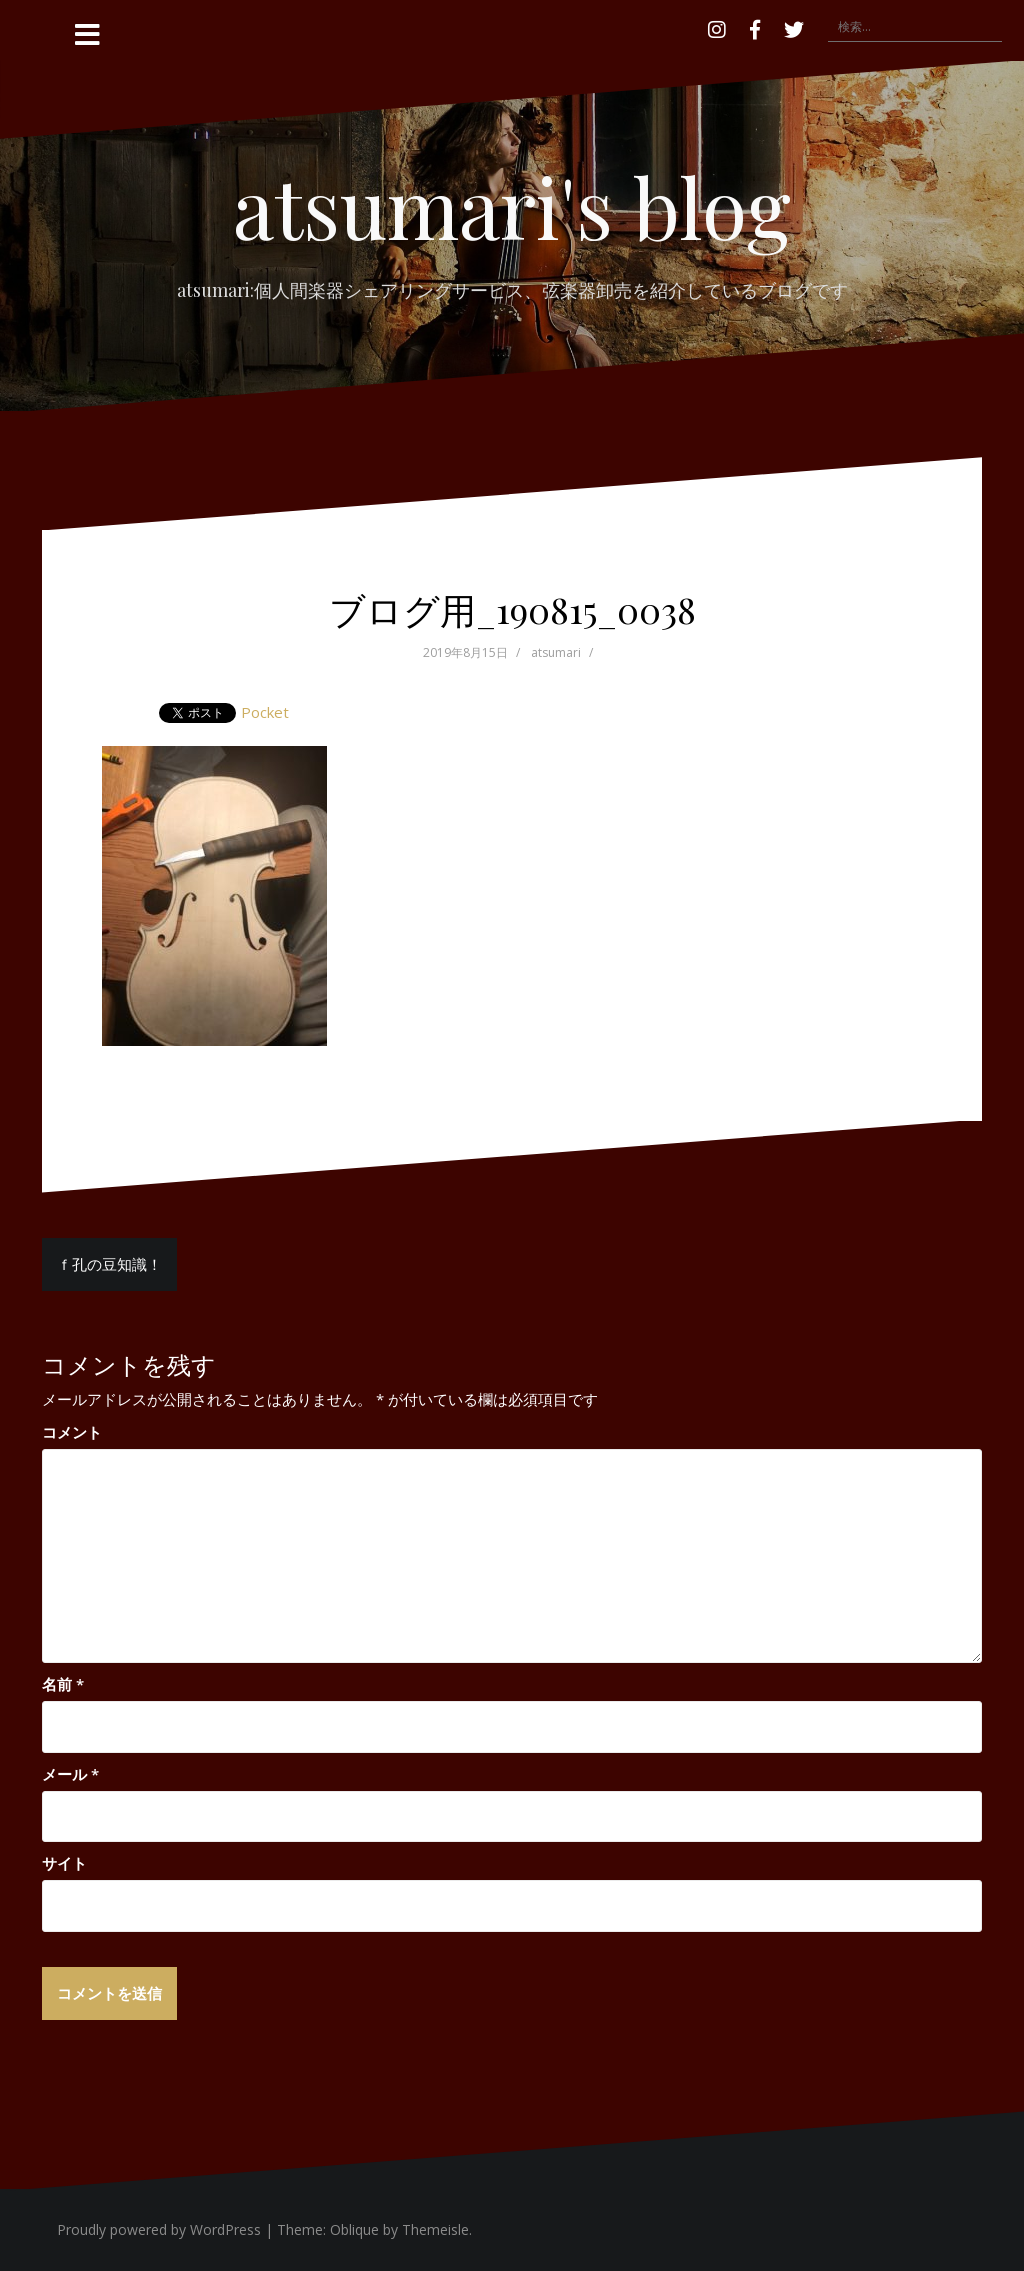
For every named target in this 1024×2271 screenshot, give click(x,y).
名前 (63, 1684)
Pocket (265, 712)
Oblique (354, 2229)
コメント (72, 1432)
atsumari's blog (512, 206)
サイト (64, 1863)
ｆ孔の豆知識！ (109, 1264)
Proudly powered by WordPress (159, 2229)
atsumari (556, 652)
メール (70, 1774)
